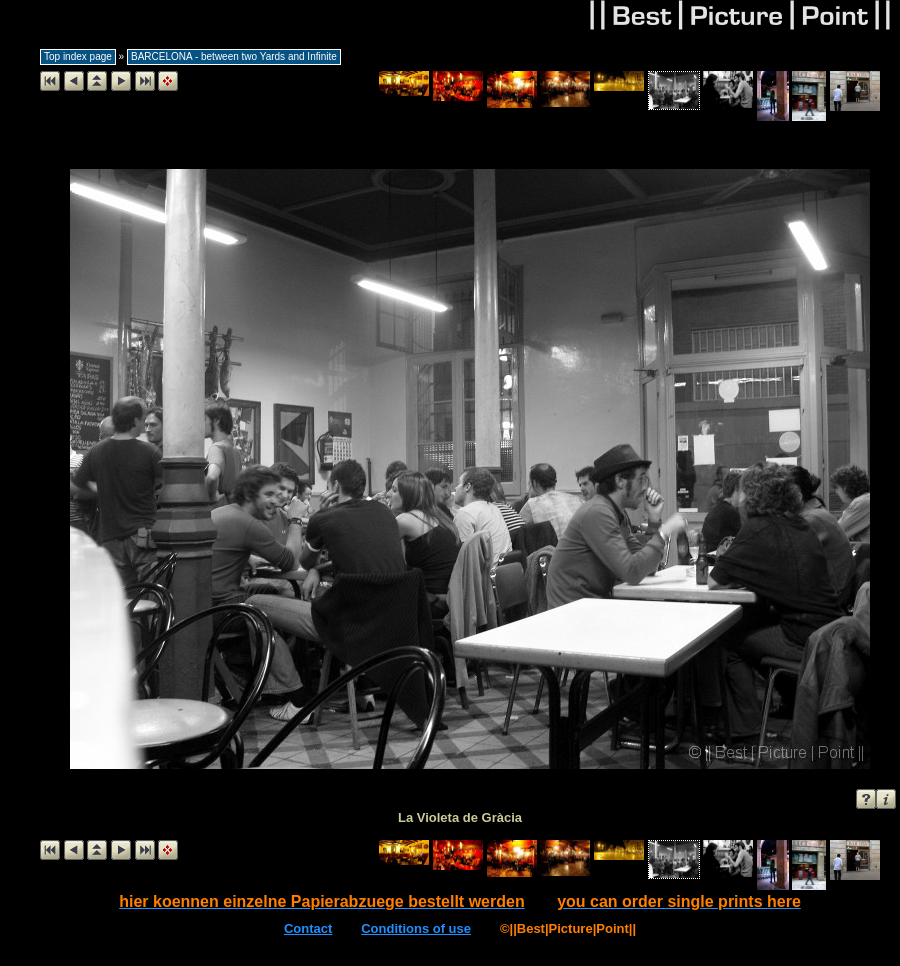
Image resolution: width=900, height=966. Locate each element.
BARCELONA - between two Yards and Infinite (234, 56)
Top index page (78, 56)
